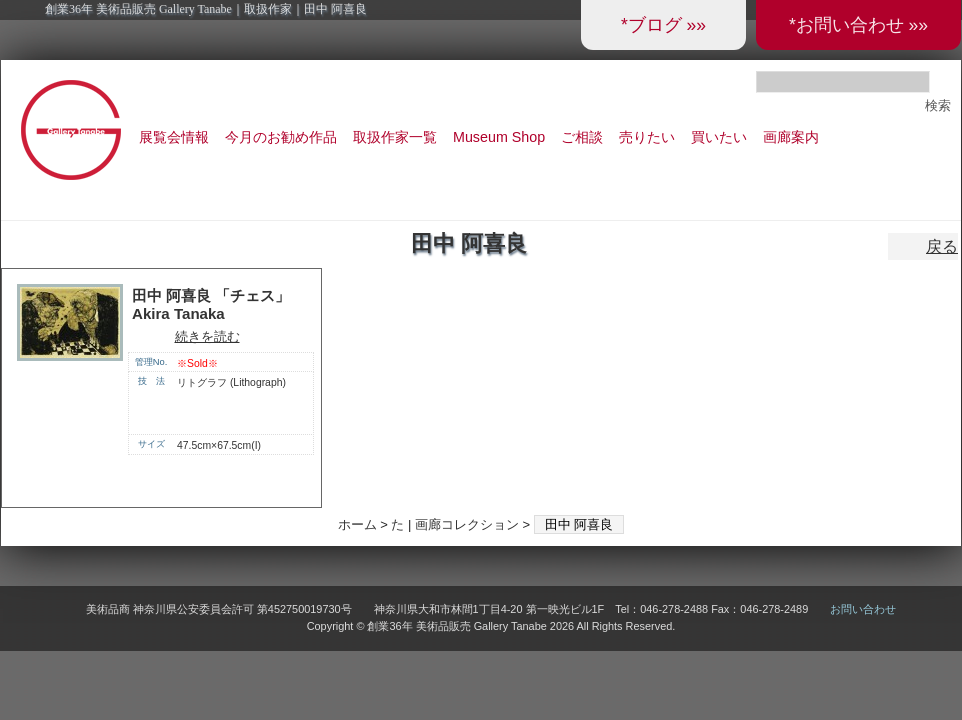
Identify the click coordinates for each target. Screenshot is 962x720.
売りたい (647, 137)
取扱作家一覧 (395, 137)
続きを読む (207, 336)
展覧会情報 (174, 137)
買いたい (719, 137)
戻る (942, 246)
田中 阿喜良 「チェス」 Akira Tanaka (211, 305)
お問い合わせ (863, 609)
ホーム (357, 524)
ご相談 (582, 137)
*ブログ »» (663, 25)
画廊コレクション (467, 524)
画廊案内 (791, 137)
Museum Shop (499, 137)
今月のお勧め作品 (281, 137)
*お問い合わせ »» (858, 25)
